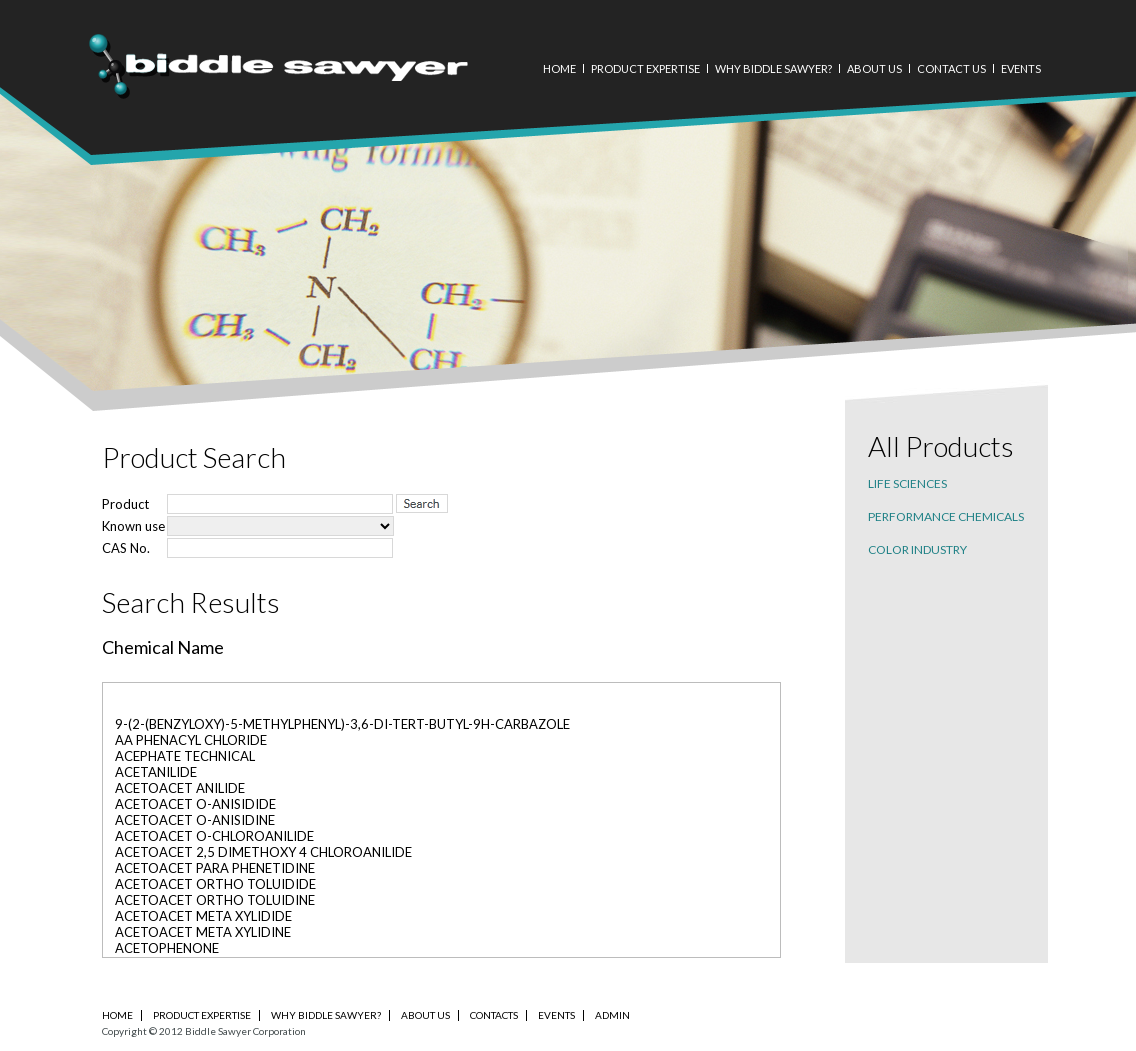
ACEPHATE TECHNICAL (185, 756)
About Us (874, 68)
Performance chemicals (946, 516)
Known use (133, 526)
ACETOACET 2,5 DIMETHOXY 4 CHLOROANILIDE (263, 852)
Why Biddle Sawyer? (773, 68)
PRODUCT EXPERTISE (202, 1015)
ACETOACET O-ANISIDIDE (195, 804)
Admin (612, 1015)
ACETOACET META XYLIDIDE (203, 916)
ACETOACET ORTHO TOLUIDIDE (215, 884)
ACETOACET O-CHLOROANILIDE (214, 836)
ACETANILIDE (156, 772)
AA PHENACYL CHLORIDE (191, 740)
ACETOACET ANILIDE (180, 788)
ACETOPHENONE (167, 948)
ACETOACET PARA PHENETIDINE (215, 868)
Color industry (917, 549)
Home (559, 68)
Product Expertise (645, 68)
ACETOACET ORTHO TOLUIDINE (215, 900)
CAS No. (126, 548)
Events (1021, 68)
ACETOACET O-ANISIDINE (195, 820)
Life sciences (907, 483)
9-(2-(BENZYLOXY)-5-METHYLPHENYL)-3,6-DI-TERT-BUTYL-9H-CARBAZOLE (342, 724)
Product (125, 504)
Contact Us (951, 68)
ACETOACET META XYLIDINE (203, 932)
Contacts (494, 1015)
